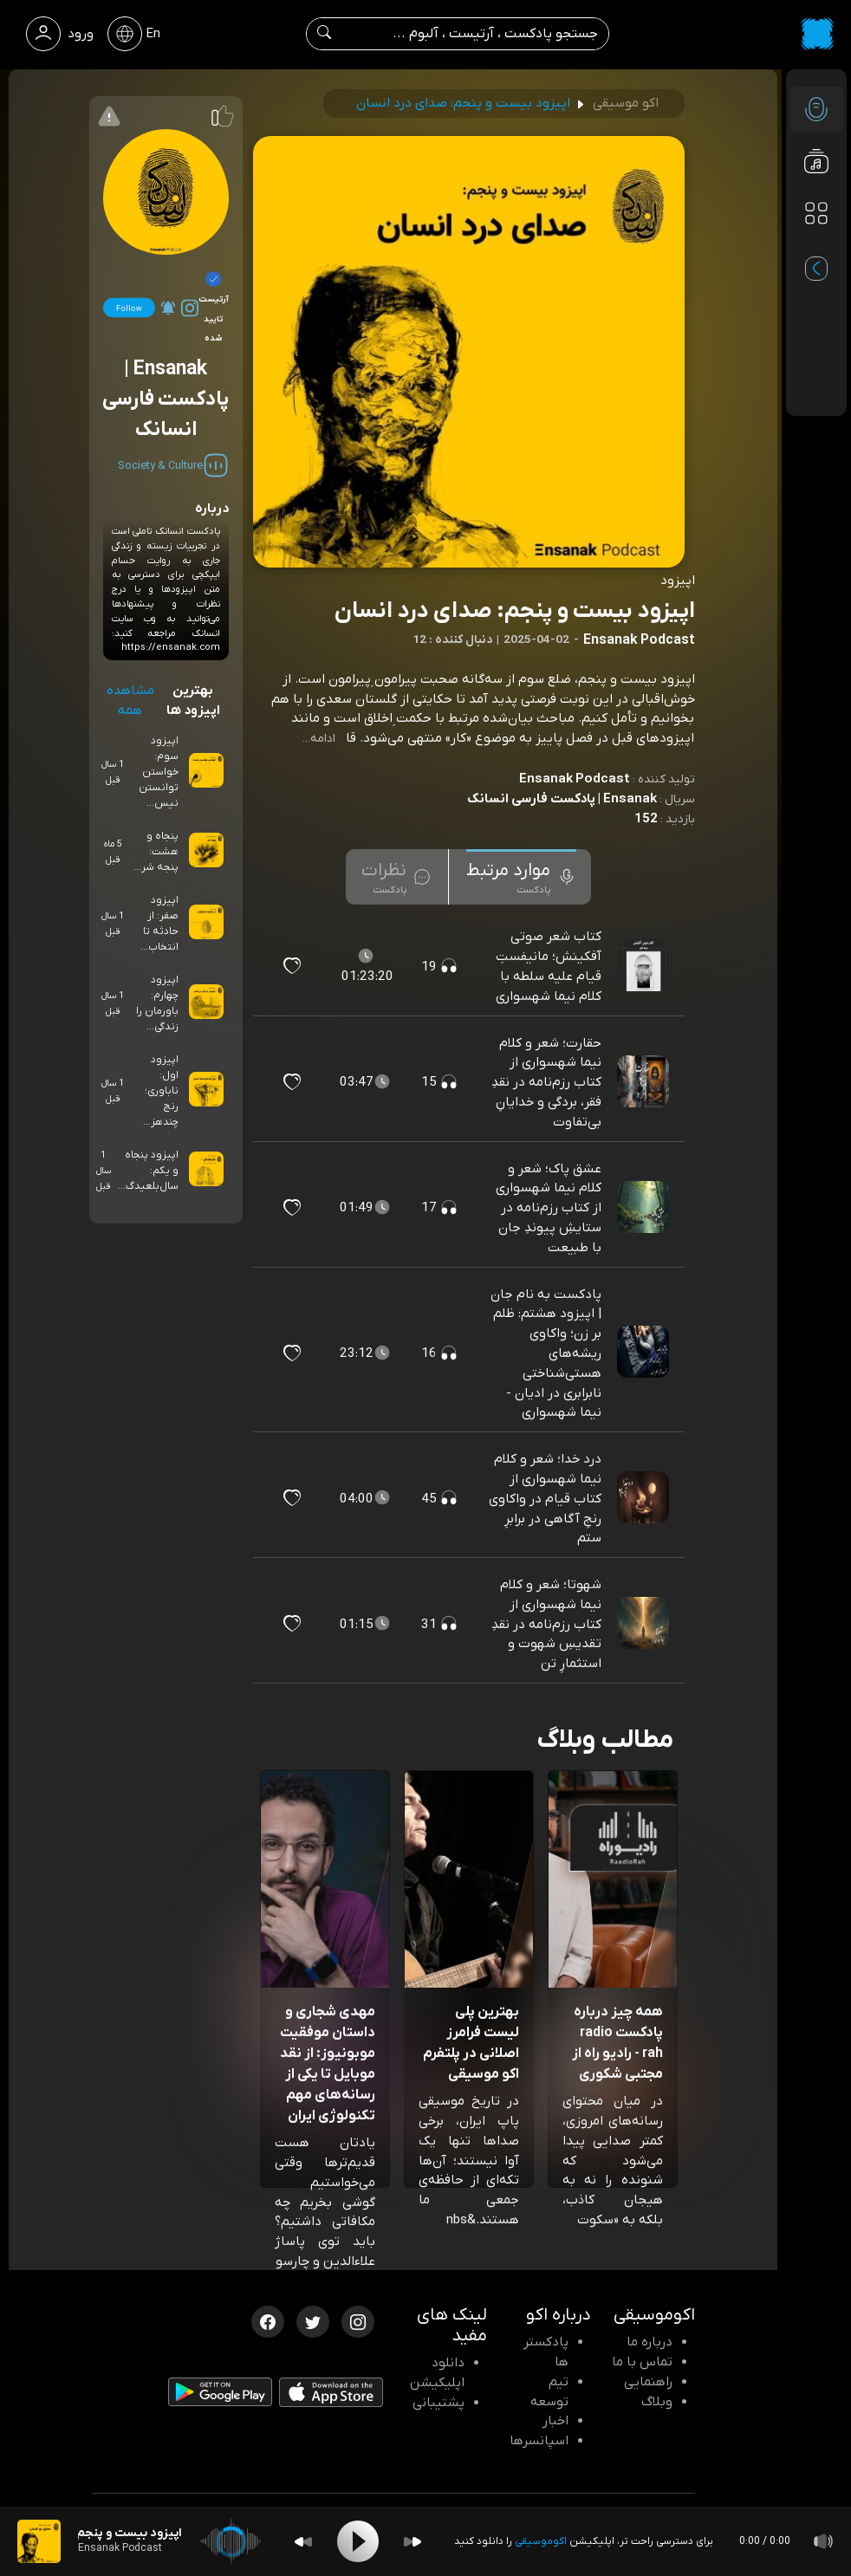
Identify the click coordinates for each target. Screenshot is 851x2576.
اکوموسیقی (541, 2541)
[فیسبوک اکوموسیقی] (267, 2320)
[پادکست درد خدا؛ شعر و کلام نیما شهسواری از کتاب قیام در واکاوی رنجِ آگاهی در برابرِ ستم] (644, 1498)
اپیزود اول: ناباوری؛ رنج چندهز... (161, 1091)
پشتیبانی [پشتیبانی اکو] (438, 2402)
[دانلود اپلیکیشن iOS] (331, 2395)
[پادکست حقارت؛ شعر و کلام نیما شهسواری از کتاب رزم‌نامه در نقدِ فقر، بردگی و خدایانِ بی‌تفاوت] (644, 1082)
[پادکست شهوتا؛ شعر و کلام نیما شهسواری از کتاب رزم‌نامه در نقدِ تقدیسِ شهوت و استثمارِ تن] (644, 1623)
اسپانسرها (539, 2440)
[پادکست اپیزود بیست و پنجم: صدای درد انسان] (39, 2541)
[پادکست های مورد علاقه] (816, 247)
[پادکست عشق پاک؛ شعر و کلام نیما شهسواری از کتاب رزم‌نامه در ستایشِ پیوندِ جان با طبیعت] (644, 1208)
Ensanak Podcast (574, 779)
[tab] (521, 877)
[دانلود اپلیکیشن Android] (220, 2395)
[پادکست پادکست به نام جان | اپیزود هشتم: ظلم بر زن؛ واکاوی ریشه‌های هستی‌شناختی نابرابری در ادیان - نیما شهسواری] (644, 1353)
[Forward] (412, 2541)
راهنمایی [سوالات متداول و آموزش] (648, 2382)
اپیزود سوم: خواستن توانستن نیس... (159, 772)
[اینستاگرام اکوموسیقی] (357, 2320)
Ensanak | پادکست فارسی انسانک (562, 799)
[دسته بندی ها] (816, 213)
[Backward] (303, 2541)
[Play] (358, 2541)
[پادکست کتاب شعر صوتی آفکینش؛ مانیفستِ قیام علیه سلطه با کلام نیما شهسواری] (644, 966)
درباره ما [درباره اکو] (649, 2342)
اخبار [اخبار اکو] (555, 2421)
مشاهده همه (130, 700)
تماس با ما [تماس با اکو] (642, 2362)
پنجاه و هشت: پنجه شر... (156, 851)
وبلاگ (656, 2402)
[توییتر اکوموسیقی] (312, 2320)
